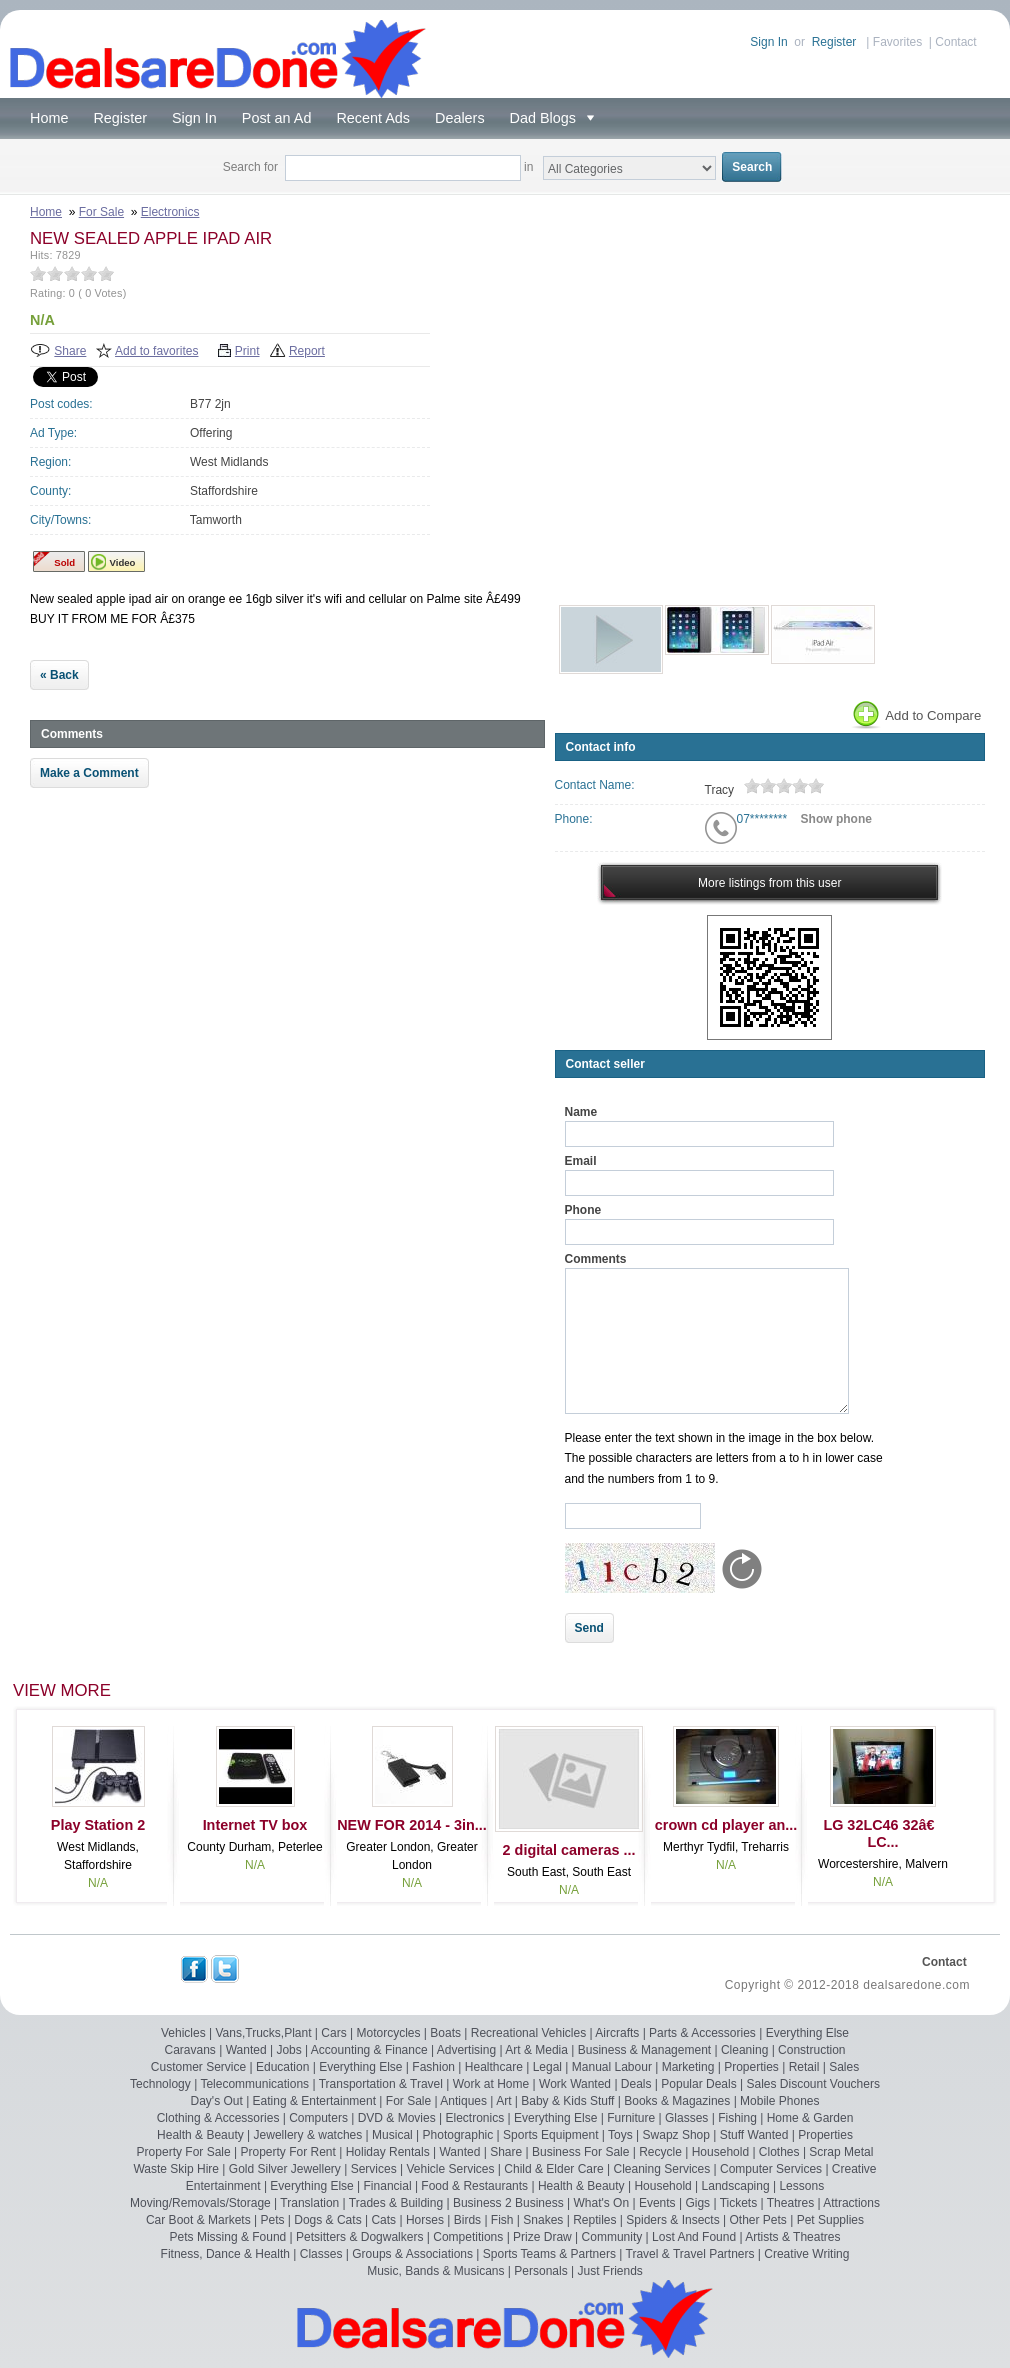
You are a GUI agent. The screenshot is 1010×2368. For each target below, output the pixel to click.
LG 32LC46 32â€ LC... (882, 1833)
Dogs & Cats (327, 2220)
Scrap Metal (841, 2152)
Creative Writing (806, 2254)
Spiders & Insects (672, 2220)
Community (612, 2237)
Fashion (433, 2067)
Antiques (463, 2101)
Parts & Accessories (702, 2033)
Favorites (897, 42)
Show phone (836, 819)
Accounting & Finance (369, 2050)
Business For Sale (580, 2152)
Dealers (460, 118)
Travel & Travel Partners (690, 2254)
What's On (601, 2203)
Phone (583, 1210)
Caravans (190, 2050)
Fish (502, 2220)
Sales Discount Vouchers (813, 2084)
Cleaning (744, 2050)
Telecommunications (254, 2084)
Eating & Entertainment (314, 2101)
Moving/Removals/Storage (200, 2203)
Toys (620, 2135)
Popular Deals (698, 2084)
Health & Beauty (200, 2135)
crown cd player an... (726, 1825)
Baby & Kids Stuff (567, 2101)
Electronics (170, 212)
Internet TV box (255, 1825)
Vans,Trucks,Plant (263, 2033)
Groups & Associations (412, 2254)
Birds (467, 2220)
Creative (854, 2169)
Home (49, 118)
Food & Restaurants (474, 2186)
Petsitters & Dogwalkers (359, 2237)
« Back (59, 675)
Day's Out (217, 2101)
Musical (392, 2135)
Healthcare (494, 2067)
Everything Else (807, 2033)
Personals (540, 2271)
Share (70, 351)
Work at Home (491, 2084)
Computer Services (771, 2169)
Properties (751, 2067)
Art (503, 2101)
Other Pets (757, 2220)
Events (657, 2203)
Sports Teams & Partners (549, 2254)
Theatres (790, 2203)
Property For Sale (184, 2152)
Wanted (246, 2050)
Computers (318, 2118)
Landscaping (736, 2186)
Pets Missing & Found (228, 2237)
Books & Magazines (677, 2101)
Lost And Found (694, 2237)
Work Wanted (575, 2084)
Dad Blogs (547, 118)
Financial (388, 2186)
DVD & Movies (397, 2118)
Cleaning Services (662, 2169)
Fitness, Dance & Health (225, 2254)
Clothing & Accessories (218, 2118)
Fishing (737, 2118)
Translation (309, 2203)
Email (581, 1161)
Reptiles (594, 2220)
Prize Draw (542, 2237)
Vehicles (183, 2033)
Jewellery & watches (308, 2135)
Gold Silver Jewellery (285, 2169)
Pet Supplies (830, 2220)
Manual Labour (612, 2067)
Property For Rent (287, 2152)
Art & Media (536, 2050)
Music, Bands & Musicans (435, 2271)
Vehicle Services (450, 2169)
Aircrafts (617, 2033)
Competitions (468, 2237)
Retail (804, 2067)
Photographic (458, 2135)
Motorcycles (388, 2033)
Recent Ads (373, 118)
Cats (383, 2220)
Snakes (543, 2220)
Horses (425, 2220)
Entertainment (223, 2186)
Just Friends (610, 2271)
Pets (272, 2220)
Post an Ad (277, 118)
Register (834, 42)
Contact (955, 42)
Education (282, 2067)
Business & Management (644, 2050)
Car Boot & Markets (198, 2220)
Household (720, 2152)
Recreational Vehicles (528, 2033)
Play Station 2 (98, 1825)
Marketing (688, 2067)
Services (374, 2169)
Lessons (801, 2186)
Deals (636, 2084)
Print (247, 351)
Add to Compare (915, 715)
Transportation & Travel (381, 2084)
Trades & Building (396, 2203)
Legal (547, 2067)
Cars (333, 2033)
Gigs (697, 2203)
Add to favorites (156, 351)
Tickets (739, 2203)
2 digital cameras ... (569, 1850)
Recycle (660, 2152)
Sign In (768, 42)
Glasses (686, 2118)
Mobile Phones (779, 2101)
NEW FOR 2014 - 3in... (412, 1825)
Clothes (779, 2152)
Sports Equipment (550, 2135)
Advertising (466, 2050)
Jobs (288, 2050)
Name (581, 1112)
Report (307, 351)
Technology (160, 2084)
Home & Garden (810, 2118)
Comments (596, 1259)
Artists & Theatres (792, 2237)
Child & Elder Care (553, 2169)
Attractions (851, 2203)
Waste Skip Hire (176, 2169)
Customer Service (198, 2067)
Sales (844, 2067)
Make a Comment (89, 773)
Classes (321, 2254)
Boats (445, 2033)
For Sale (101, 212)
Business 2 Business (508, 2203)
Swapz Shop (676, 2135)
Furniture (631, 2118)
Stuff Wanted (754, 2135)
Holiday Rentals (388, 2152)
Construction (811, 2050)
